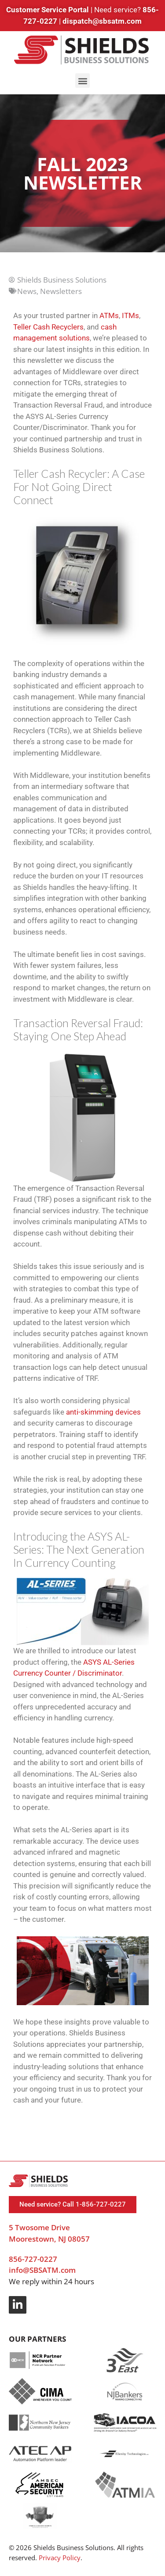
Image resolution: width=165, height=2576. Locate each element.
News (27, 291)
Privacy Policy (60, 2557)
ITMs (130, 315)
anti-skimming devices (103, 1412)
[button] (82, 80)
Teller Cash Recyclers (48, 326)
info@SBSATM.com (42, 2270)
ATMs (109, 315)
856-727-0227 (33, 2259)
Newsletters (61, 291)
